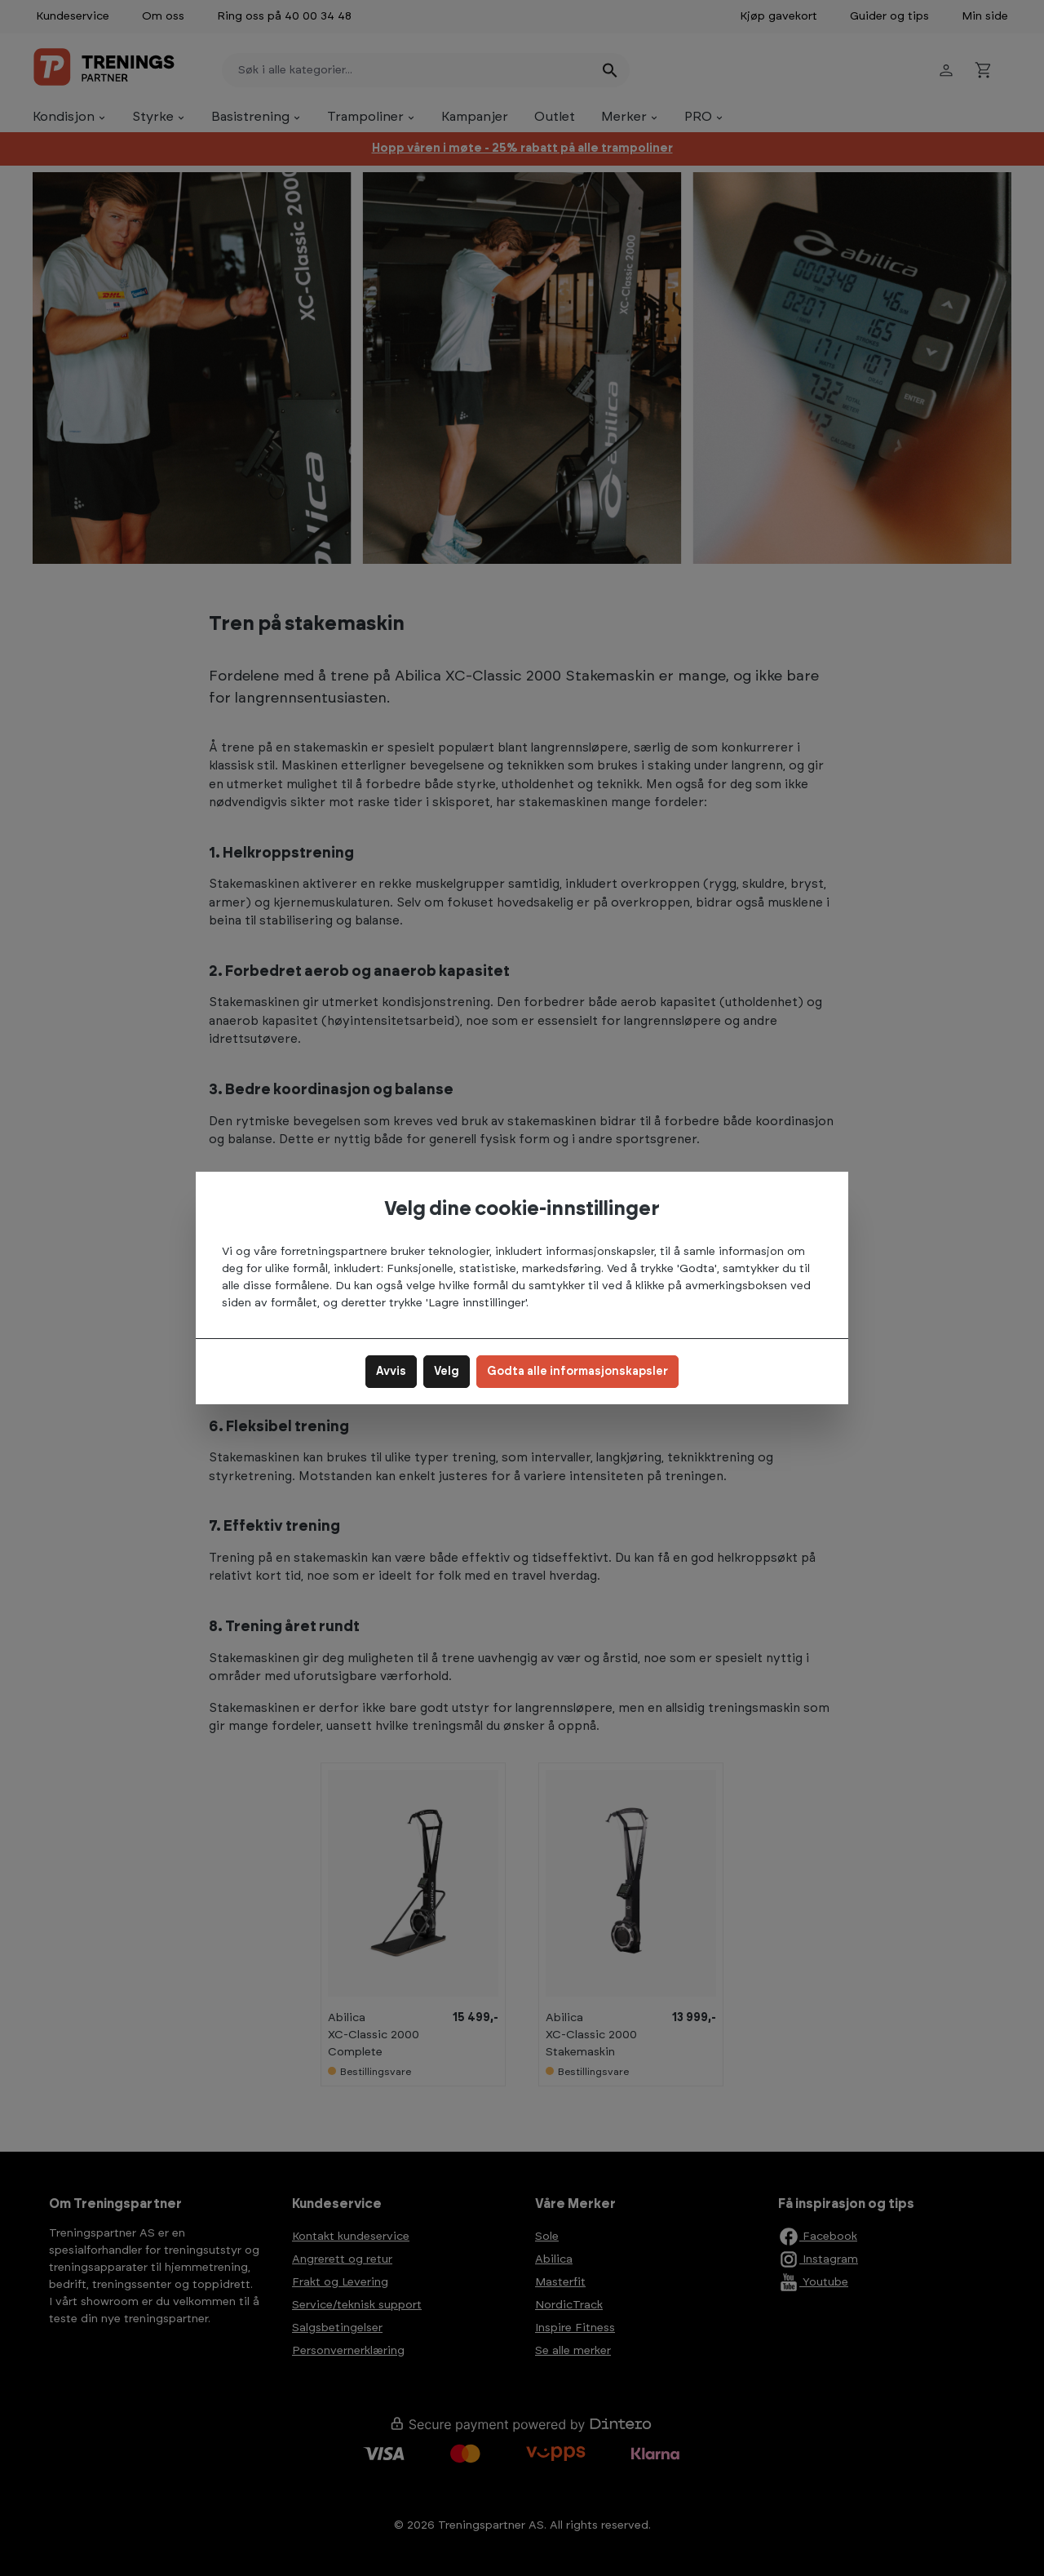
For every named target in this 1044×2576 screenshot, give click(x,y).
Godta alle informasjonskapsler (577, 1371)
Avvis (391, 1371)
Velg (446, 1371)
